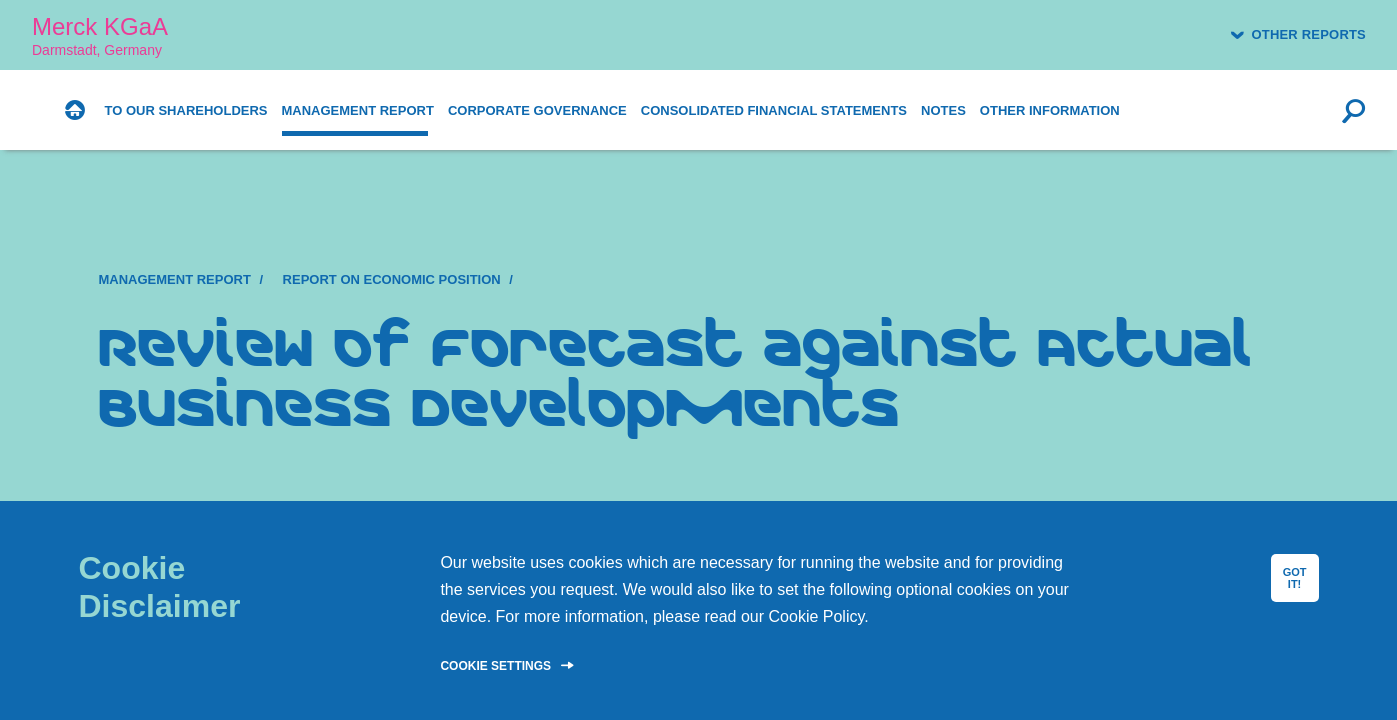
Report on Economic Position (392, 279)
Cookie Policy (817, 616)
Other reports (1308, 34)
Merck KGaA (100, 35)
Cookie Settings (495, 666)
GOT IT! (1295, 578)
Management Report (175, 279)
